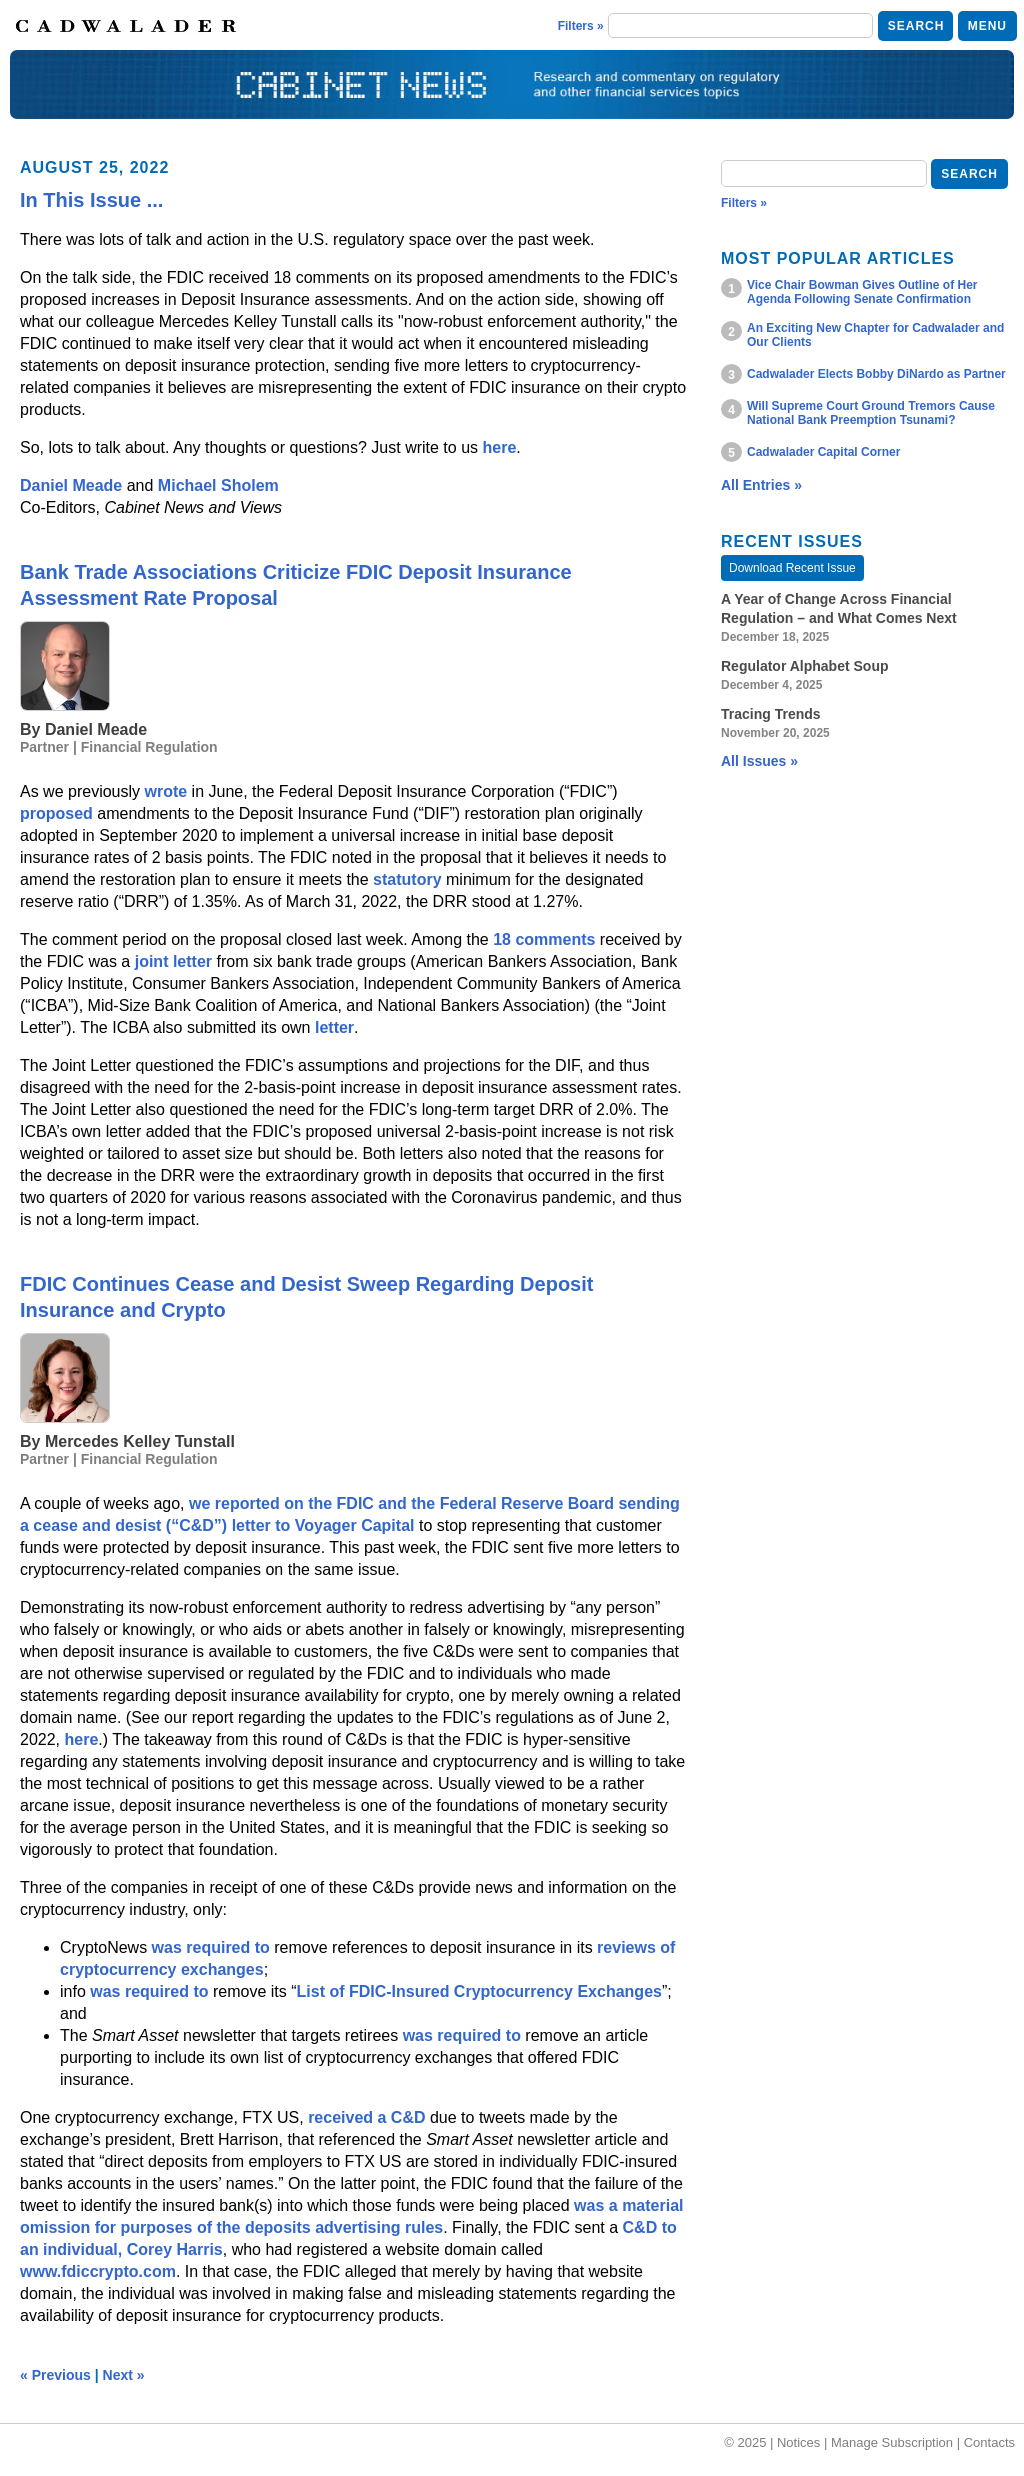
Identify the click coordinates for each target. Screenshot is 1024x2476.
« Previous (55, 2375)
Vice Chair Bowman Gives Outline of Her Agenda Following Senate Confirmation (862, 292)
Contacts (989, 2442)
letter (334, 1027)
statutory (407, 879)
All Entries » (761, 485)
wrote (166, 791)
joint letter (173, 961)
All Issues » (759, 761)
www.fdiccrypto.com (98, 2271)
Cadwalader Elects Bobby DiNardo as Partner (876, 374)
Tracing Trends (771, 714)
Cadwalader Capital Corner (823, 452)
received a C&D (366, 2117)
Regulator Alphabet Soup (804, 666)
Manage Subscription (892, 2442)
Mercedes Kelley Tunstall (140, 1441)
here (499, 447)
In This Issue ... (91, 200)
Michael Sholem (218, 485)
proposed (58, 813)
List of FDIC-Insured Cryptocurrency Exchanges (479, 1991)
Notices (798, 2442)
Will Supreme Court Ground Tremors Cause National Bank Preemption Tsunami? (871, 413)
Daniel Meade (71, 485)
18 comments (544, 939)
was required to (211, 1947)
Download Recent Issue (792, 568)
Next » (124, 2375)
